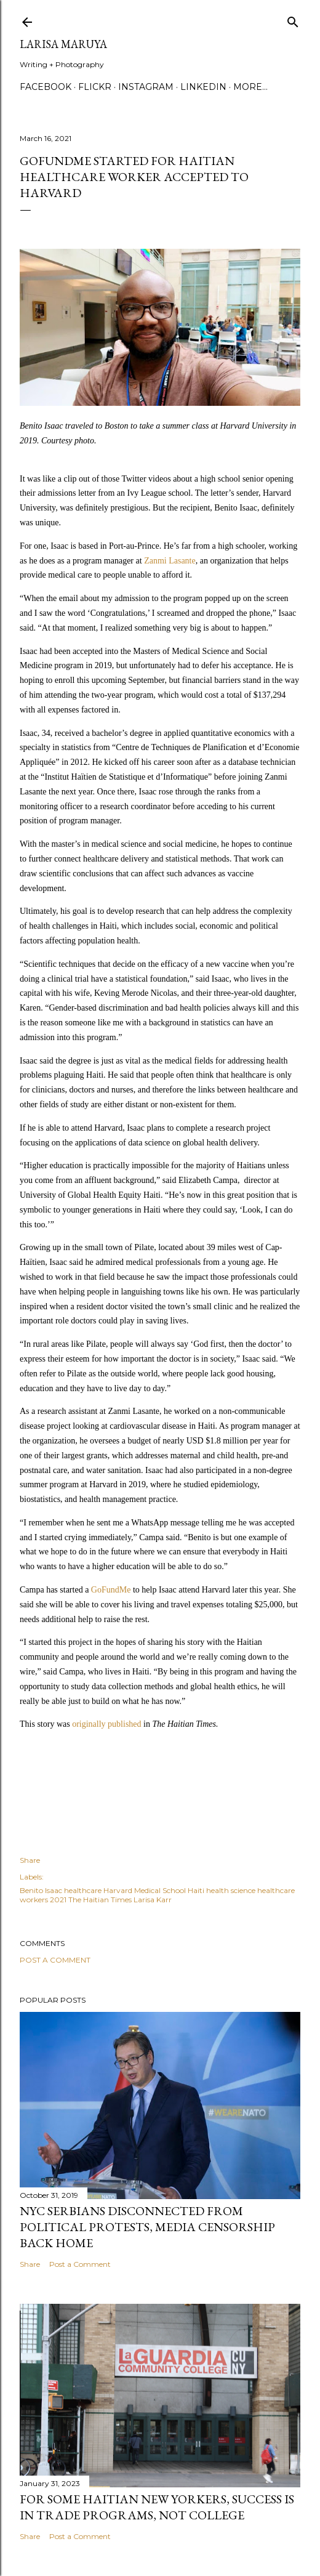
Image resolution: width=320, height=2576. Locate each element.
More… (250, 86)
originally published (106, 1724)
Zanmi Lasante (170, 560)
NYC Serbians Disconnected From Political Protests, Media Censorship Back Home (147, 2227)
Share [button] (30, 1860)
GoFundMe (111, 1589)
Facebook (45, 86)
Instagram (146, 86)
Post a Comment (55, 1959)
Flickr (94, 86)
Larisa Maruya (63, 44)
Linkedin (203, 86)
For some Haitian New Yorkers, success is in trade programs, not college (157, 2507)
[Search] (293, 19)
